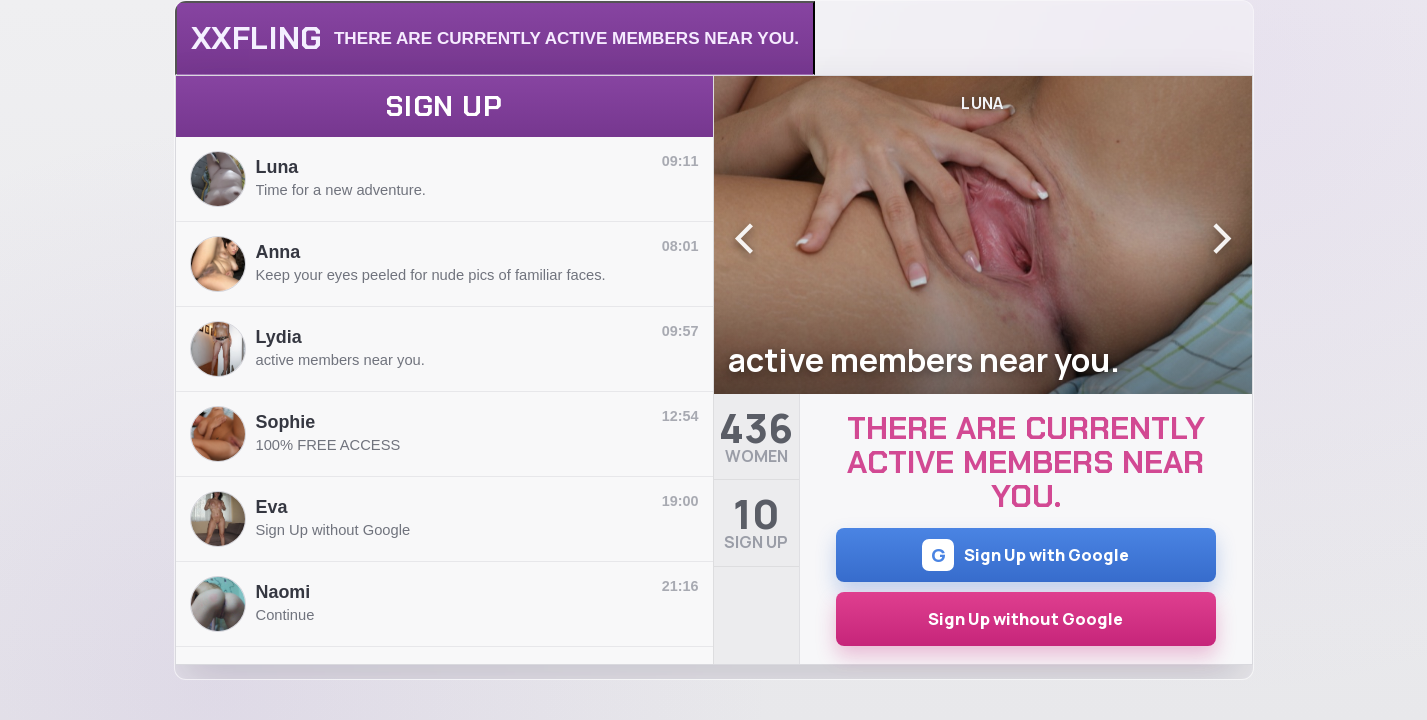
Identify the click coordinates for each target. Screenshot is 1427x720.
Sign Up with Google (1025, 555)
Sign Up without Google (1025, 619)
